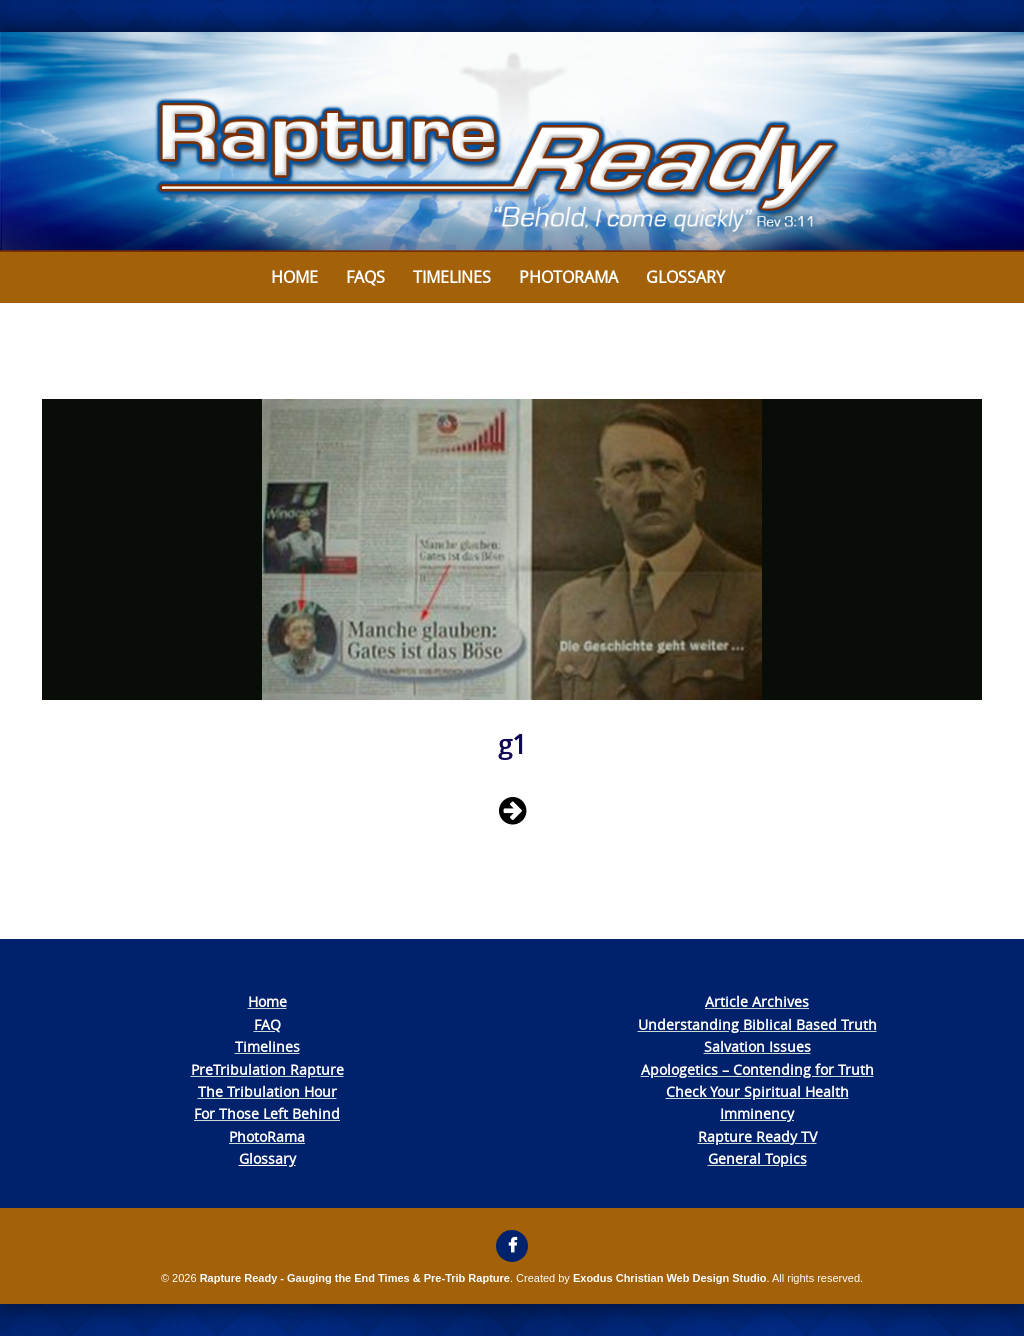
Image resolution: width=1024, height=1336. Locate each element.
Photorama (568, 277)
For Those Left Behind (267, 1113)
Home (294, 277)
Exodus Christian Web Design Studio (670, 1278)
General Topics (757, 1158)
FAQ (267, 1024)
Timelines (452, 277)
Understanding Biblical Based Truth (757, 1024)
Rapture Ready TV (757, 1136)
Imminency (757, 1113)
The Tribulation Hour (267, 1091)
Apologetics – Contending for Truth (757, 1069)
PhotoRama (267, 1136)
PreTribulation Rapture (267, 1069)
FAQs (365, 277)
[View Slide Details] (512, 142)
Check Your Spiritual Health (757, 1091)
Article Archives (757, 1001)
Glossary (685, 277)
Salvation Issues (757, 1046)
